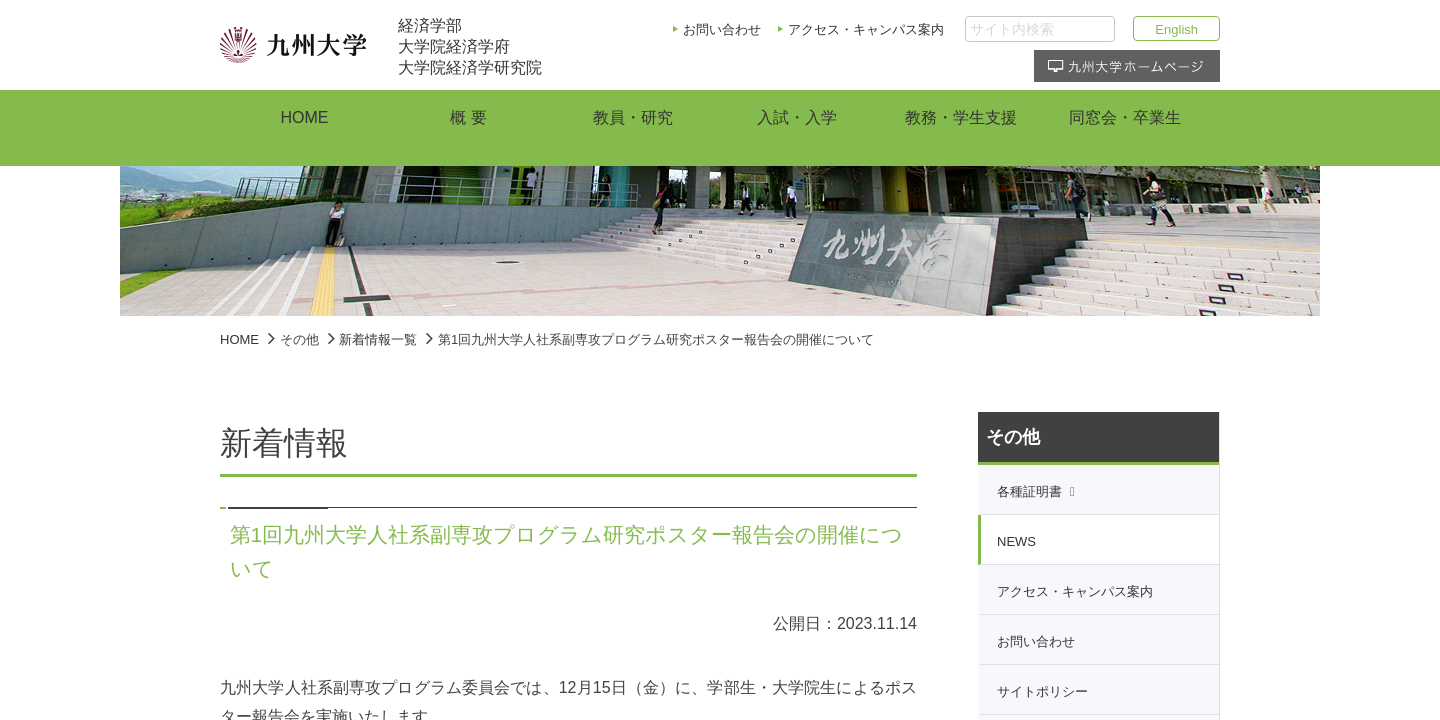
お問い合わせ (722, 29)
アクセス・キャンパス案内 (866, 29)
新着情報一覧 (378, 339)
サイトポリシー (1042, 691)
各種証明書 (1029, 491)
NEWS (1016, 541)
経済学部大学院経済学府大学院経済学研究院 (470, 46)
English (1176, 29)
